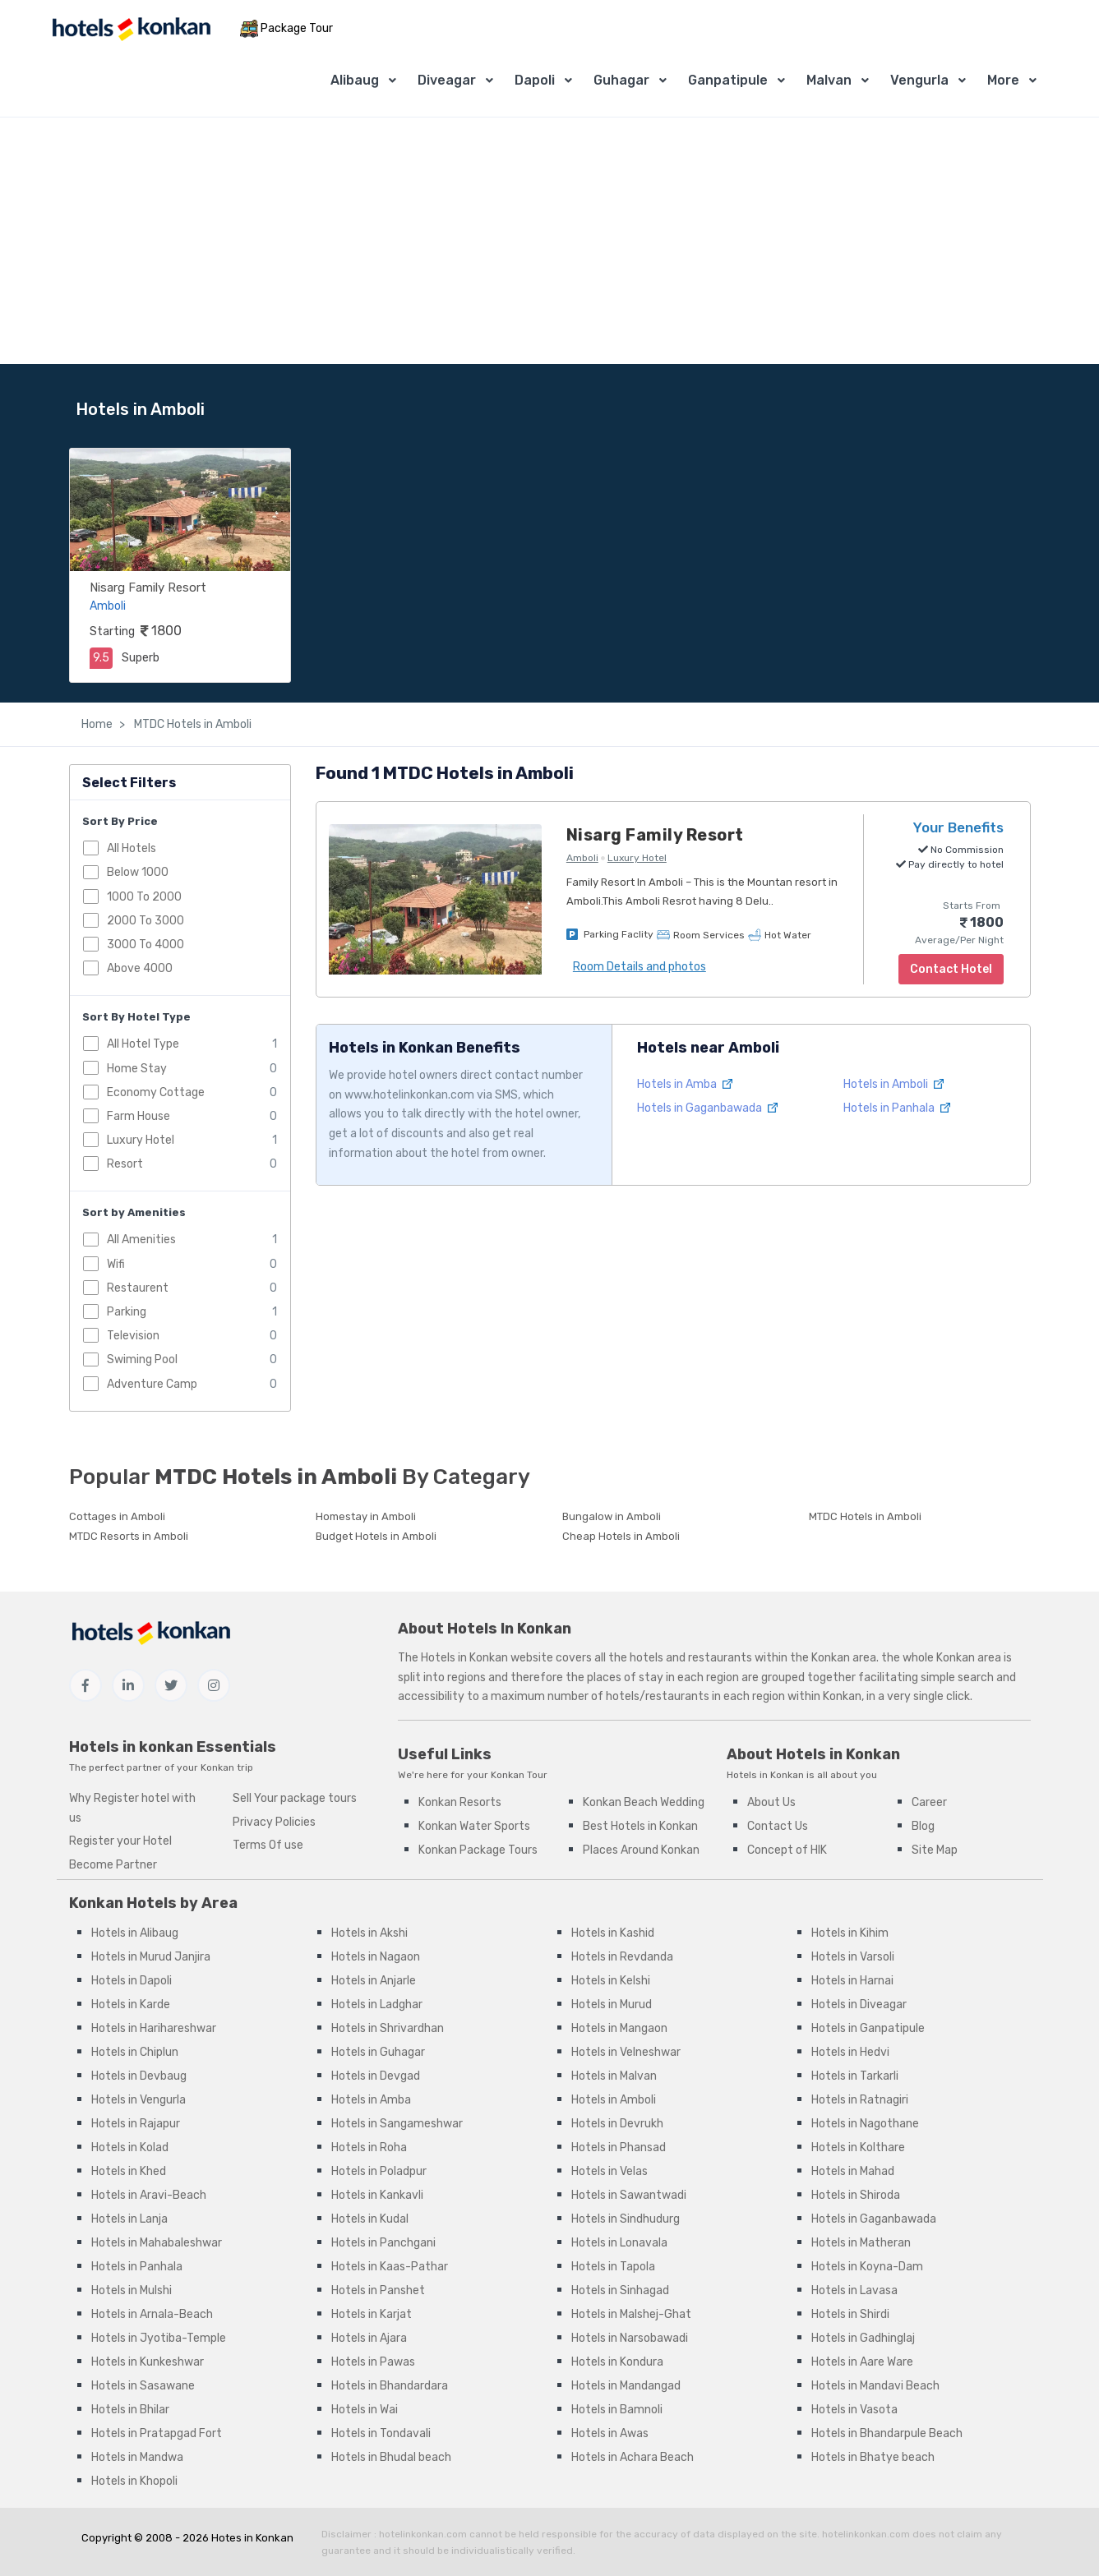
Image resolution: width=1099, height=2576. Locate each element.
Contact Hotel (951, 969)
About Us (771, 1802)
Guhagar (621, 80)
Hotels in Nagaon (375, 1957)
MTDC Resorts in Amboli (128, 1536)
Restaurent (138, 1288)
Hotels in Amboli (893, 1084)
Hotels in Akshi (369, 1933)
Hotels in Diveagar (859, 2004)
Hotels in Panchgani (383, 2243)
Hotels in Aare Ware (862, 2362)
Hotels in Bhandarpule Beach (887, 2433)
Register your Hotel (120, 1841)
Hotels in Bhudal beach (391, 2457)
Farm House (138, 1116)
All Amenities (141, 1240)
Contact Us (777, 1826)
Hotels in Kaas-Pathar (389, 2267)
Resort (125, 1164)
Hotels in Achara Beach (632, 2457)
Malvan (829, 80)
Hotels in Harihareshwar (153, 2028)
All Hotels (131, 848)
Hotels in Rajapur (135, 2124)
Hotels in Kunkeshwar (147, 2362)
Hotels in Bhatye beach (873, 2457)
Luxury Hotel (140, 1140)
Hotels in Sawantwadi (628, 2195)
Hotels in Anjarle (373, 1981)
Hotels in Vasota (854, 2410)
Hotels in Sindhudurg (625, 2219)
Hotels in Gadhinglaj (863, 2338)
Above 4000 (140, 968)
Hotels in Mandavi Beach (875, 2386)
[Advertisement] (550, 241)
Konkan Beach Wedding (643, 1802)
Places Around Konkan (641, 1850)
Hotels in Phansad (618, 2147)
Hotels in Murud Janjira (150, 1957)
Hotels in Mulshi (131, 2290)
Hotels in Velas (609, 2171)
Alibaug (354, 80)
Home (97, 724)
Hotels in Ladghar (377, 2004)
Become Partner (113, 1865)
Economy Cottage (156, 1092)
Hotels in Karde (130, 2004)
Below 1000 (138, 872)
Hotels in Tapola (613, 2267)
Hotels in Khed (128, 2171)
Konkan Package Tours (478, 1850)
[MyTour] (130, 29)
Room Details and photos (639, 967)
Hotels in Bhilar (130, 2410)
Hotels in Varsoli (852, 1957)
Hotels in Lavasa (854, 2290)
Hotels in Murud (611, 2004)
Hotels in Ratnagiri (859, 2100)
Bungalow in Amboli (611, 1516)
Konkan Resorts (459, 1802)
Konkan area (843, 1658)
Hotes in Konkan (252, 2538)
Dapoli (535, 80)
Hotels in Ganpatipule (868, 2028)
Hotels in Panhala (896, 1108)
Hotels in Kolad (130, 2147)
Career (929, 1802)
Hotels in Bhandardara (389, 2386)
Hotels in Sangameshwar (397, 2124)
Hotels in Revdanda (622, 1957)
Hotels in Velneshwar (626, 2052)
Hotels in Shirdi (850, 2314)
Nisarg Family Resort (148, 587)
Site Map (935, 1850)
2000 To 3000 (145, 921)
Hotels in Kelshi (610, 1981)
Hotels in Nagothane (865, 2124)
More (1003, 80)
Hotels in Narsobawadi (629, 2338)
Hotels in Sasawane (143, 2386)
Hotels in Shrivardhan (387, 2028)
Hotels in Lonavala (619, 2243)
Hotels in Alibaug (134, 1933)
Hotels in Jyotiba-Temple (158, 2338)
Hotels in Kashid (612, 1933)
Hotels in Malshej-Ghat (631, 2314)
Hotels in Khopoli (134, 2481)
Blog (923, 1826)
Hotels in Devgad (375, 2076)
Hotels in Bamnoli (617, 2410)
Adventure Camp (152, 1384)
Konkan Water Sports (474, 1826)
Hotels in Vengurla (138, 2100)
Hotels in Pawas (373, 2362)
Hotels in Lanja (129, 2219)
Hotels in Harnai (852, 1981)
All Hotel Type (143, 1044)
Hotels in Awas (610, 2433)
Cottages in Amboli (117, 1516)
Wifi (116, 1264)
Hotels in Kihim (850, 1933)
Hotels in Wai (364, 2410)
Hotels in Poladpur (379, 2171)
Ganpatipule (728, 80)
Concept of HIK (787, 1850)
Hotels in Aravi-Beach (148, 2195)
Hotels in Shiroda (855, 2195)
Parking (126, 1312)
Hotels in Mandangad (626, 2386)
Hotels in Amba (684, 1084)
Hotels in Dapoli (131, 1981)
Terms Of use (268, 1845)
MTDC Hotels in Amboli (192, 724)
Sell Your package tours (295, 1798)
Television (133, 1336)
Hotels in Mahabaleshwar (156, 2243)
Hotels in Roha (369, 2147)
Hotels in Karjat (371, 2314)
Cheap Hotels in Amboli (621, 1536)
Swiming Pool (142, 1359)
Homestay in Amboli (366, 1516)
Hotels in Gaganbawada (707, 1108)
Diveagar (447, 80)
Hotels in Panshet (378, 2290)
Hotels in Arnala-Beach (152, 2314)
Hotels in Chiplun (134, 2052)
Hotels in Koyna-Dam (867, 2267)
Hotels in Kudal (370, 2219)
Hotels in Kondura (617, 2362)
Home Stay (137, 1069)
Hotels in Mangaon (619, 2028)
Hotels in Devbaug (139, 2076)
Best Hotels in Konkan (640, 1826)
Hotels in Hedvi (850, 2052)
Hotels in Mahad (852, 2171)
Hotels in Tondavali (381, 2433)
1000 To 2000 (144, 897)
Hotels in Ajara (369, 2338)
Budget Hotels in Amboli (376, 1536)
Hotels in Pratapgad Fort (156, 2433)
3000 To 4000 (145, 945)
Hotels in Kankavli (377, 2195)
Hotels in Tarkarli (854, 2076)
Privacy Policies (274, 1822)
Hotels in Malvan (614, 2076)
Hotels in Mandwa (137, 2457)
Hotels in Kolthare (858, 2147)
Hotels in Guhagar (378, 2052)
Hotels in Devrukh (617, 2124)
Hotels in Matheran (861, 2243)
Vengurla (919, 80)
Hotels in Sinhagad (620, 2290)
